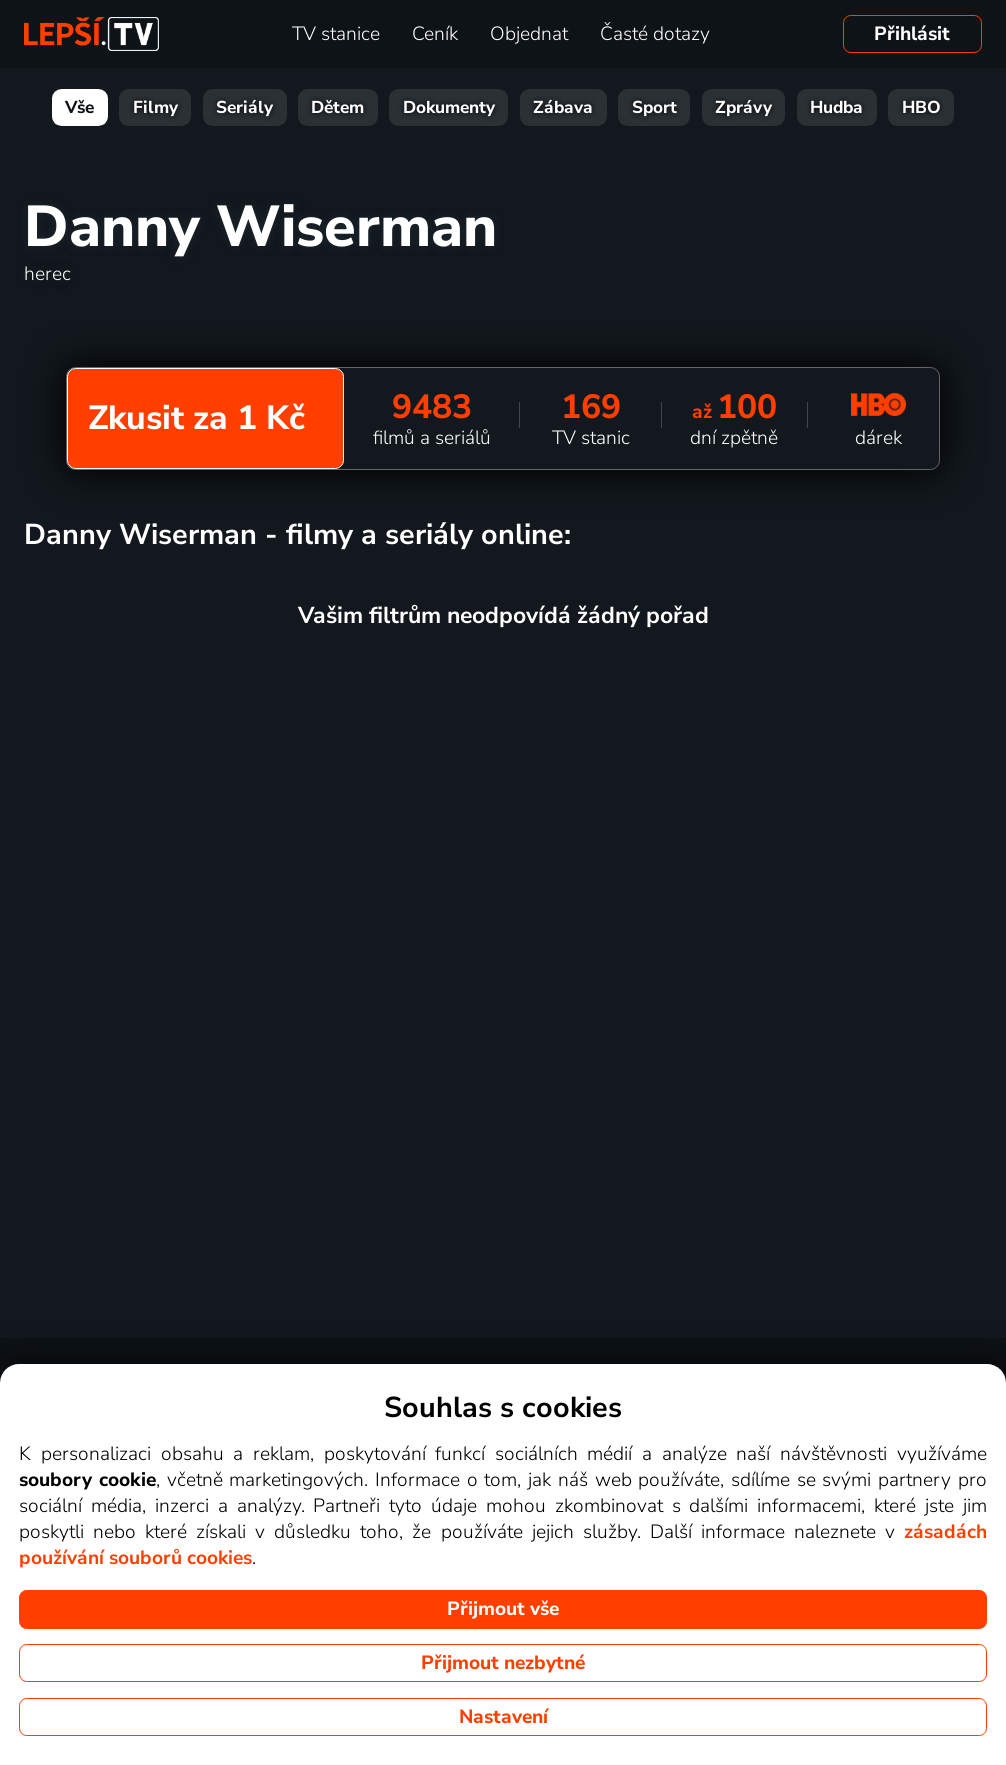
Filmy (155, 107)
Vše (79, 107)
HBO (921, 107)
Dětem (337, 107)
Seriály (244, 107)
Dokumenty (449, 107)
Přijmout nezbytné (503, 1663)
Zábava (563, 107)
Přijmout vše (503, 1609)
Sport (654, 107)
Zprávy (743, 107)
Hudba (836, 107)
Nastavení (503, 1717)
